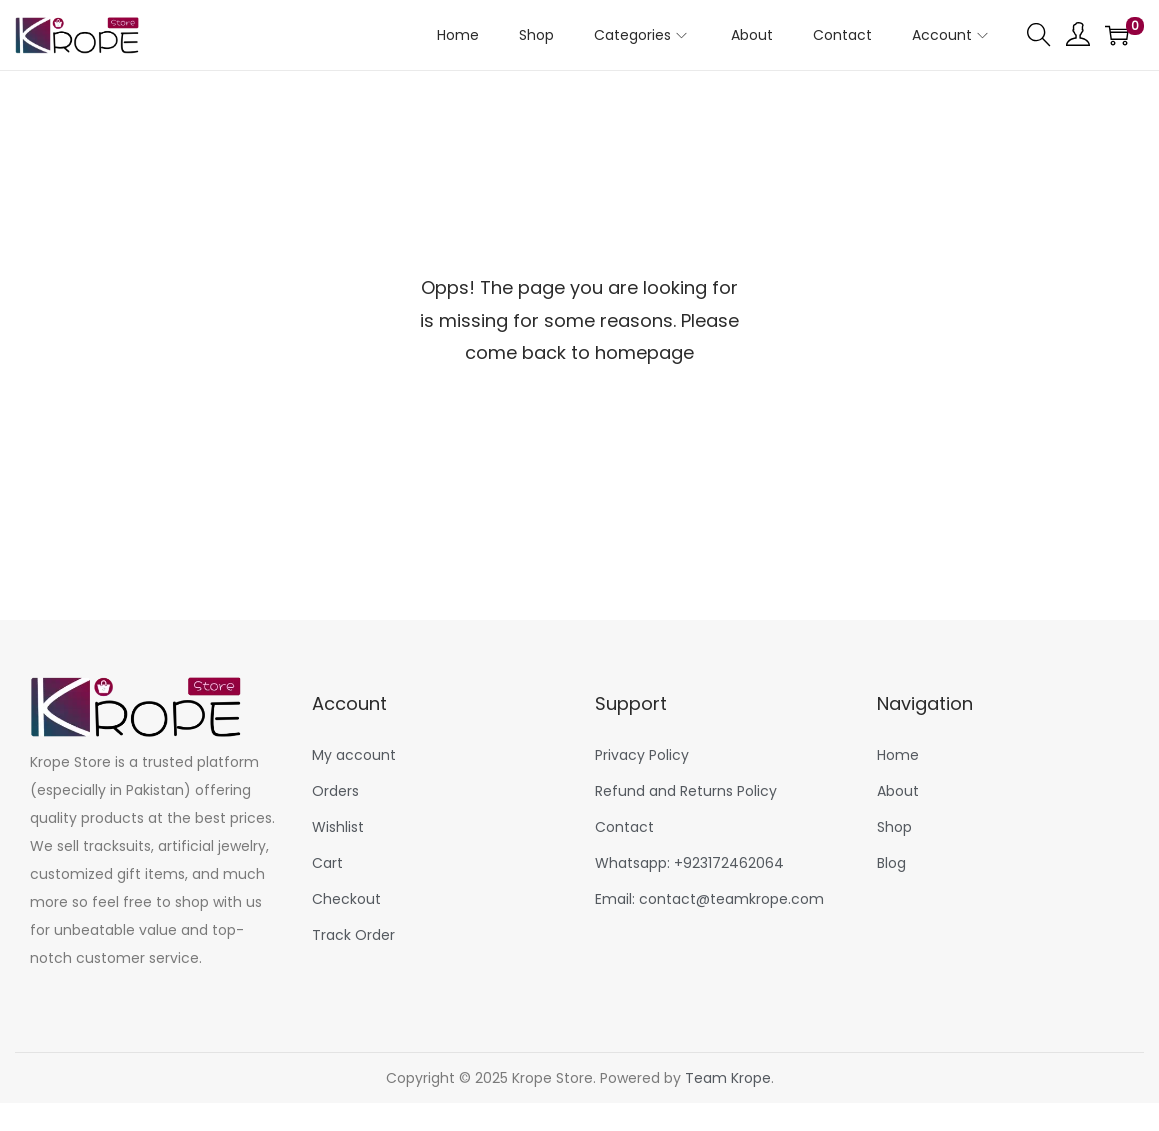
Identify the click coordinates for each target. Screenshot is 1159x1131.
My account (354, 755)
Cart (327, 863)
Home (898, 755)
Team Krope (728, 1078)
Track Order (353, 935)
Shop (894, 827)
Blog (891, 863)
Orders (335, 791)
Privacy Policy (642, 755)
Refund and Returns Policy (686, 791)
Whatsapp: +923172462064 (689, 863)
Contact (624, 827)
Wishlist (338, 827)
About (898, 791)
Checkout (346, 899)
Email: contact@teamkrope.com (709, 899)
